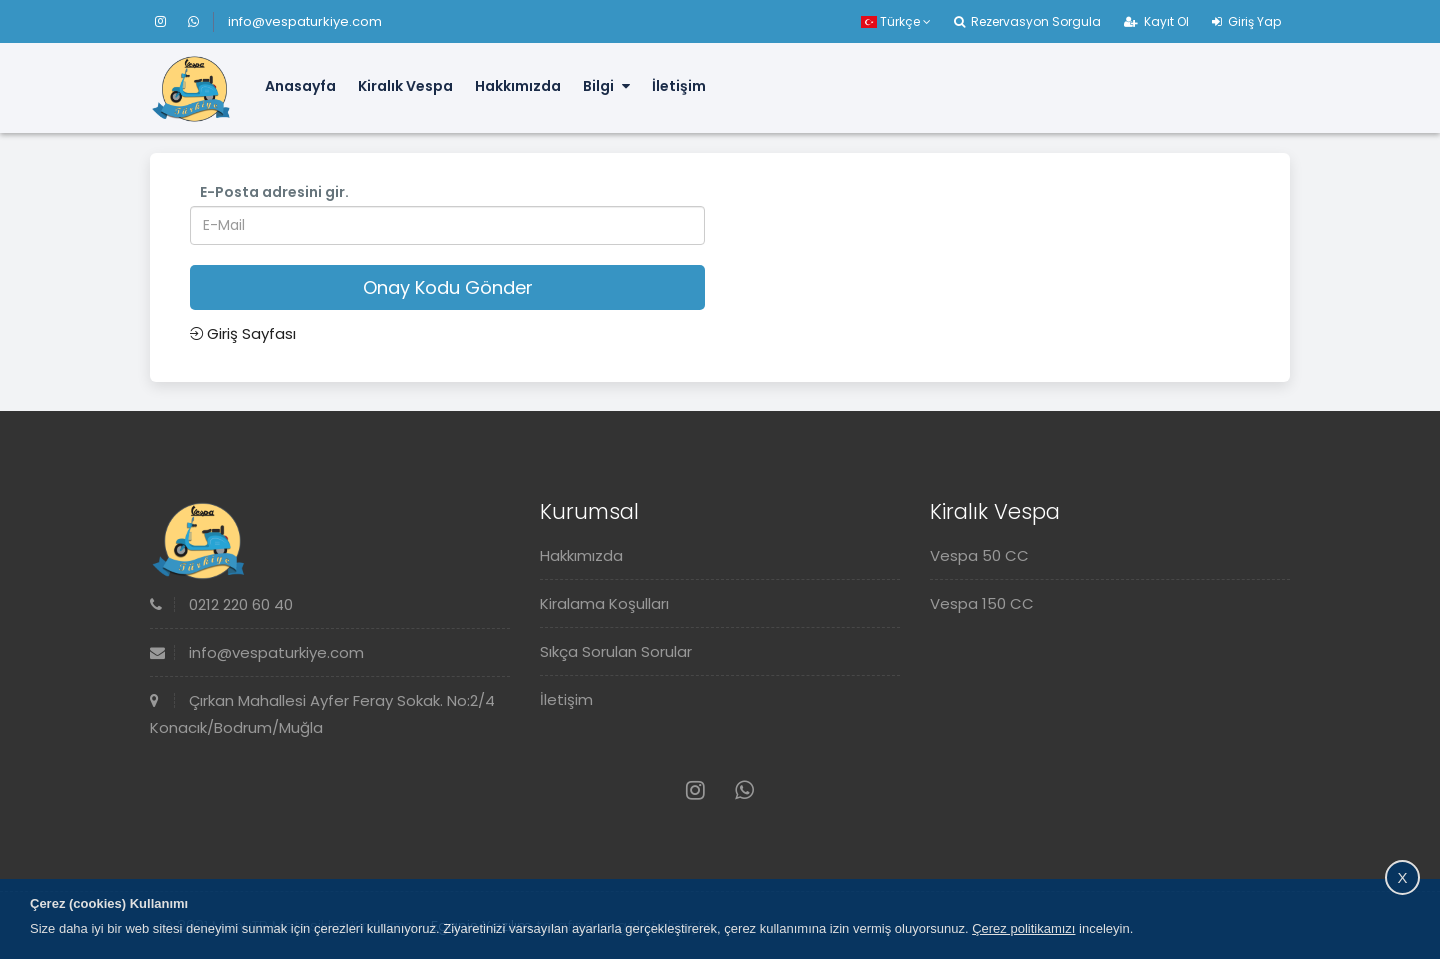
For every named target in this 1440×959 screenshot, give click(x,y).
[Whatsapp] (193, 21)
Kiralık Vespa (405, 86)
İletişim (679, 86)
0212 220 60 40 (221, 604)
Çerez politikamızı (1023, 928)
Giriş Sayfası (243, 333)
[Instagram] (169, 21)
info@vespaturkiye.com (305, 21)
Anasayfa (300, 86)
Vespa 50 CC (979, 555)
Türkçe (896, 21)
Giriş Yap (1246, 21)
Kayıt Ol (1156, 21)
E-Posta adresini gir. (274, 192)
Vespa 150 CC (982, 603)
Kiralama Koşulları (604, 603)
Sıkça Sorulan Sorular (616, 651)
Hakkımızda (518, 86)
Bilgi (606, 86)
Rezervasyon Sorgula (1027, 21)
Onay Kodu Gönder (448, 287)
